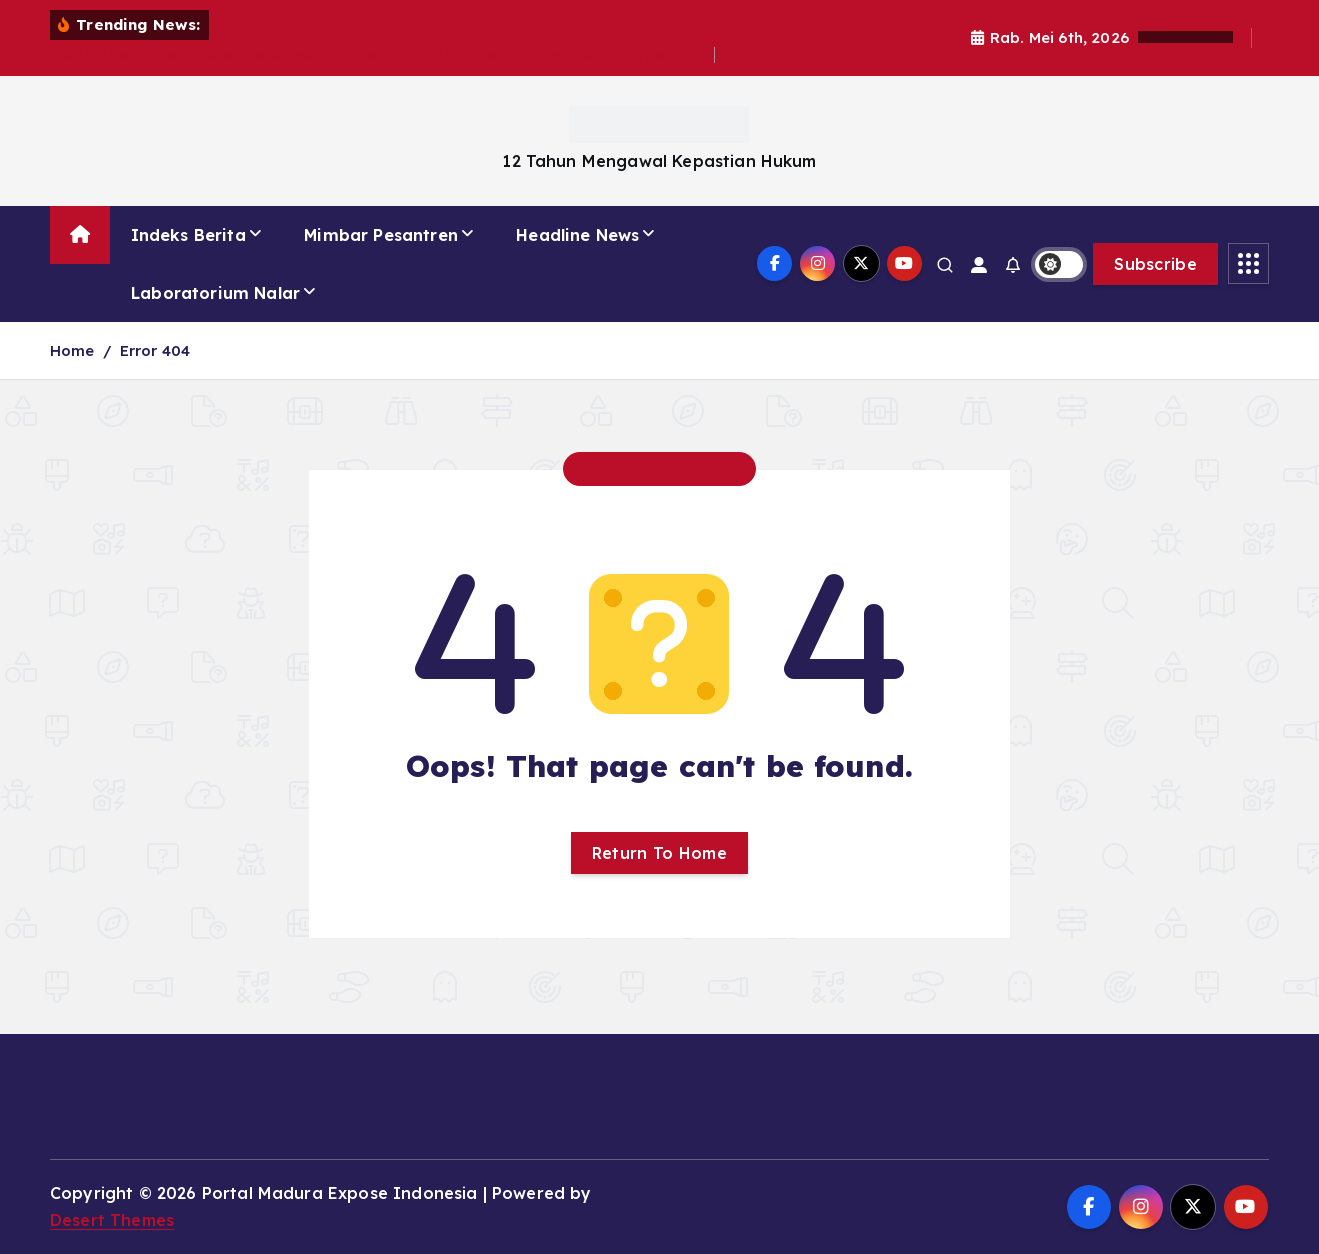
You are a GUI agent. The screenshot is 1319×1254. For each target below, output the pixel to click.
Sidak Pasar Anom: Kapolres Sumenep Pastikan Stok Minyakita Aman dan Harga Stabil (382, 54)
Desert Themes (112, 1220)
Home (72, 350)
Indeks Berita (188, 235)
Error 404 (155, 350)
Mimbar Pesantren (381, 235)
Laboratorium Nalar (215, 293)
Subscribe (1155, 264)
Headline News (577, 235)
